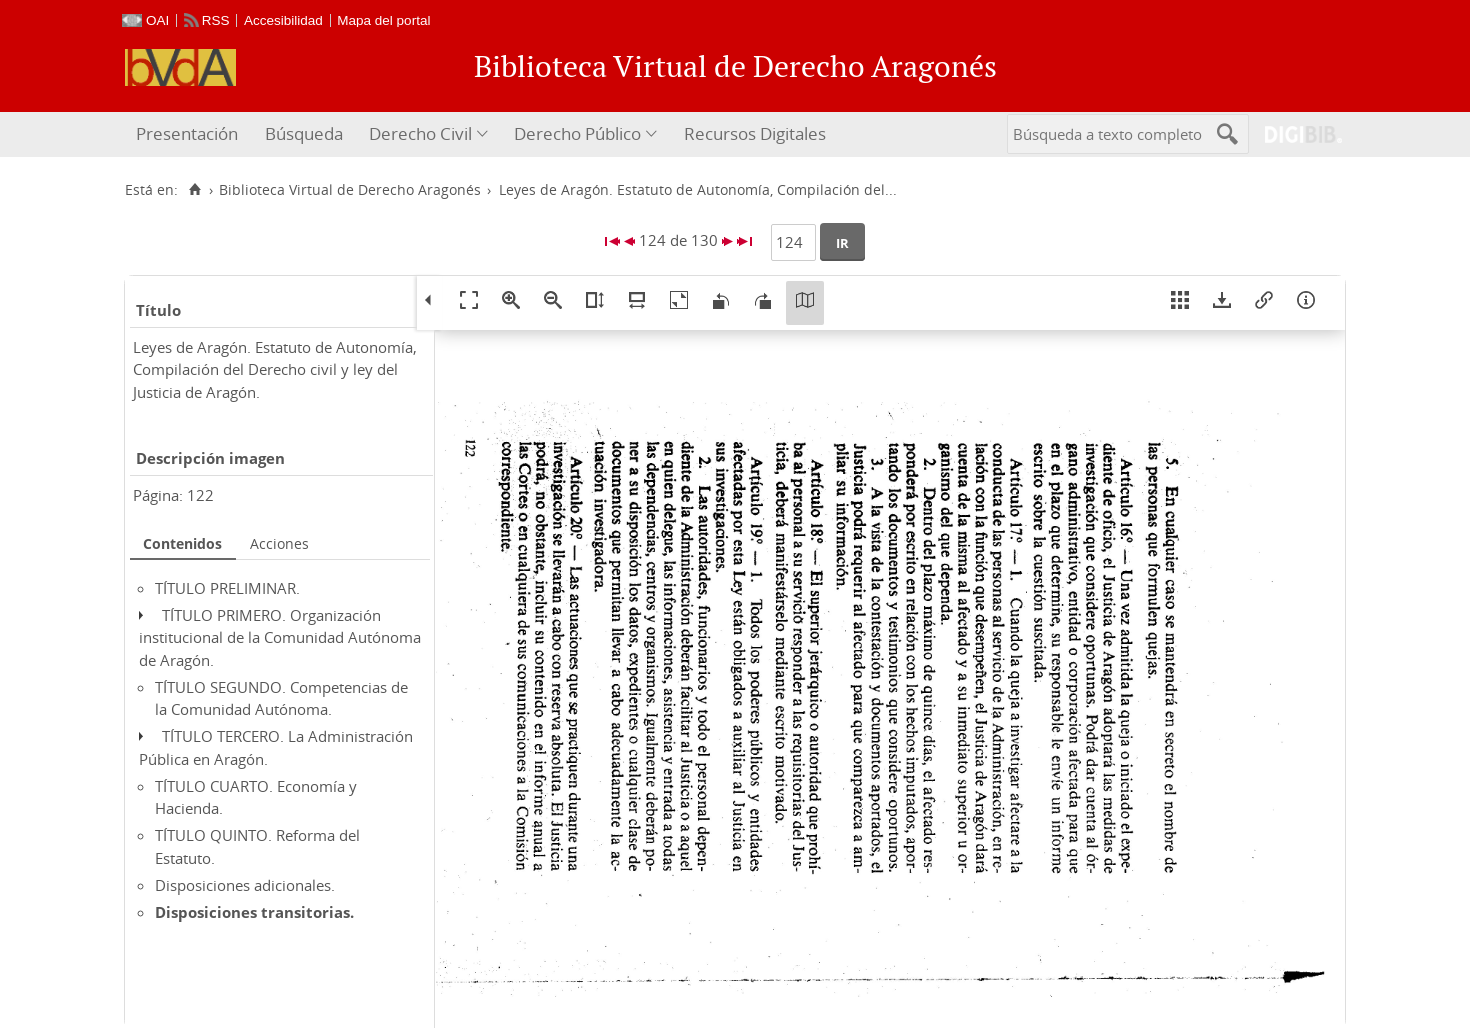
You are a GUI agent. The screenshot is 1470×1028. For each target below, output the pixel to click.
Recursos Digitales (755, 133)
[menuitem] (189, 134)
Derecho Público (577, 133)
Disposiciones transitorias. (254, 912)
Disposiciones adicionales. (245, 885)
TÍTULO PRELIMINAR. (227, 588)
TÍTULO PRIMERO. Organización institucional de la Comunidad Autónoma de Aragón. (280, 637)
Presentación (187, 133)
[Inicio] (194, 190)
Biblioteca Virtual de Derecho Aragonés (350, 190)
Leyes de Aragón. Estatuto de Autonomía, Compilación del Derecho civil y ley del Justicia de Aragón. (275, 369)
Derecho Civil (420, 133)
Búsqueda (304, 133)
